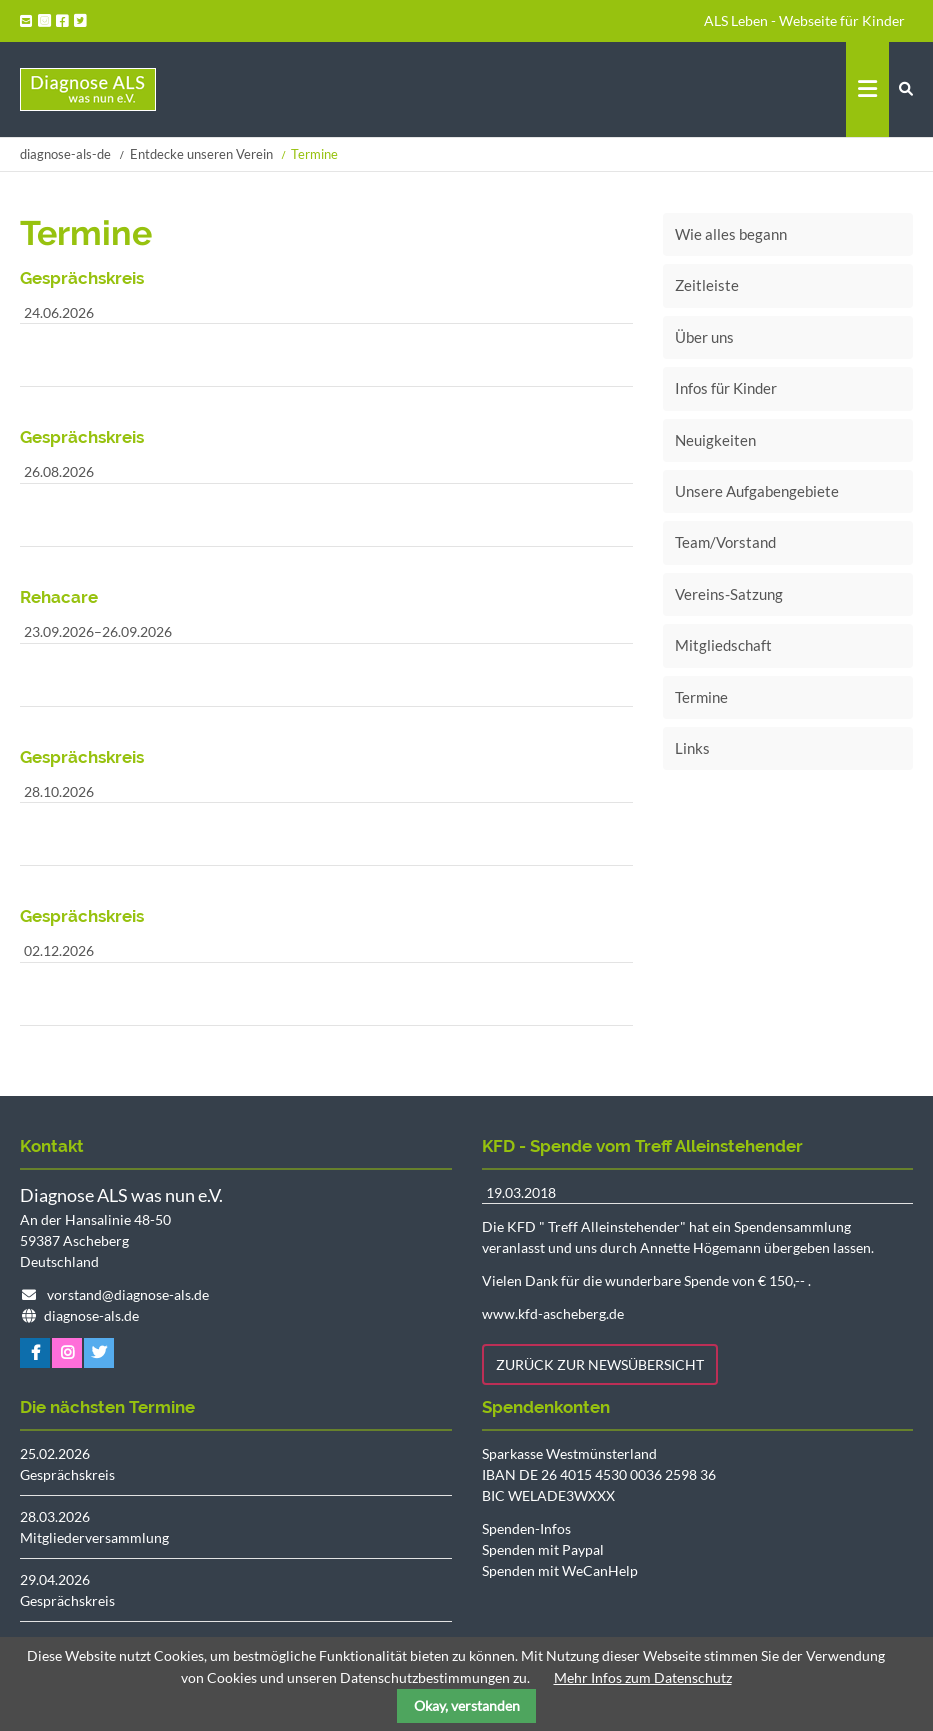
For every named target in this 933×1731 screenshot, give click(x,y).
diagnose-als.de (91, 1315)
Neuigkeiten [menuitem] (715, 440)
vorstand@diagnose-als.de (128, 1294)
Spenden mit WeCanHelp (560, 1570)
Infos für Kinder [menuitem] (726, 388)
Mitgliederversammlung (94, 1537)
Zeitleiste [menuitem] (707, 285)
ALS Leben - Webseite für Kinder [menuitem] (804, 20)
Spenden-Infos (526, 1528)
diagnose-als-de (65, 154)
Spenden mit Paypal (543, 1549)
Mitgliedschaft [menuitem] (723, 645)
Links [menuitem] (692, 748)
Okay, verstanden (467, 1705)
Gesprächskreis (67, 1474)
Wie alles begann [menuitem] (731, 234)
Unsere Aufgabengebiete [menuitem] (757, 491)
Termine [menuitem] (701, 697)
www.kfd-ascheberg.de (553, 1313)
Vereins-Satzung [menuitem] (729, 594)
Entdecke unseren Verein (201, 154)
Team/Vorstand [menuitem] (725, 542)
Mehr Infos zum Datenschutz (643, 1677)
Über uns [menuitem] (704, 337)
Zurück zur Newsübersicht (600, 1364)
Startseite (88, 89)
